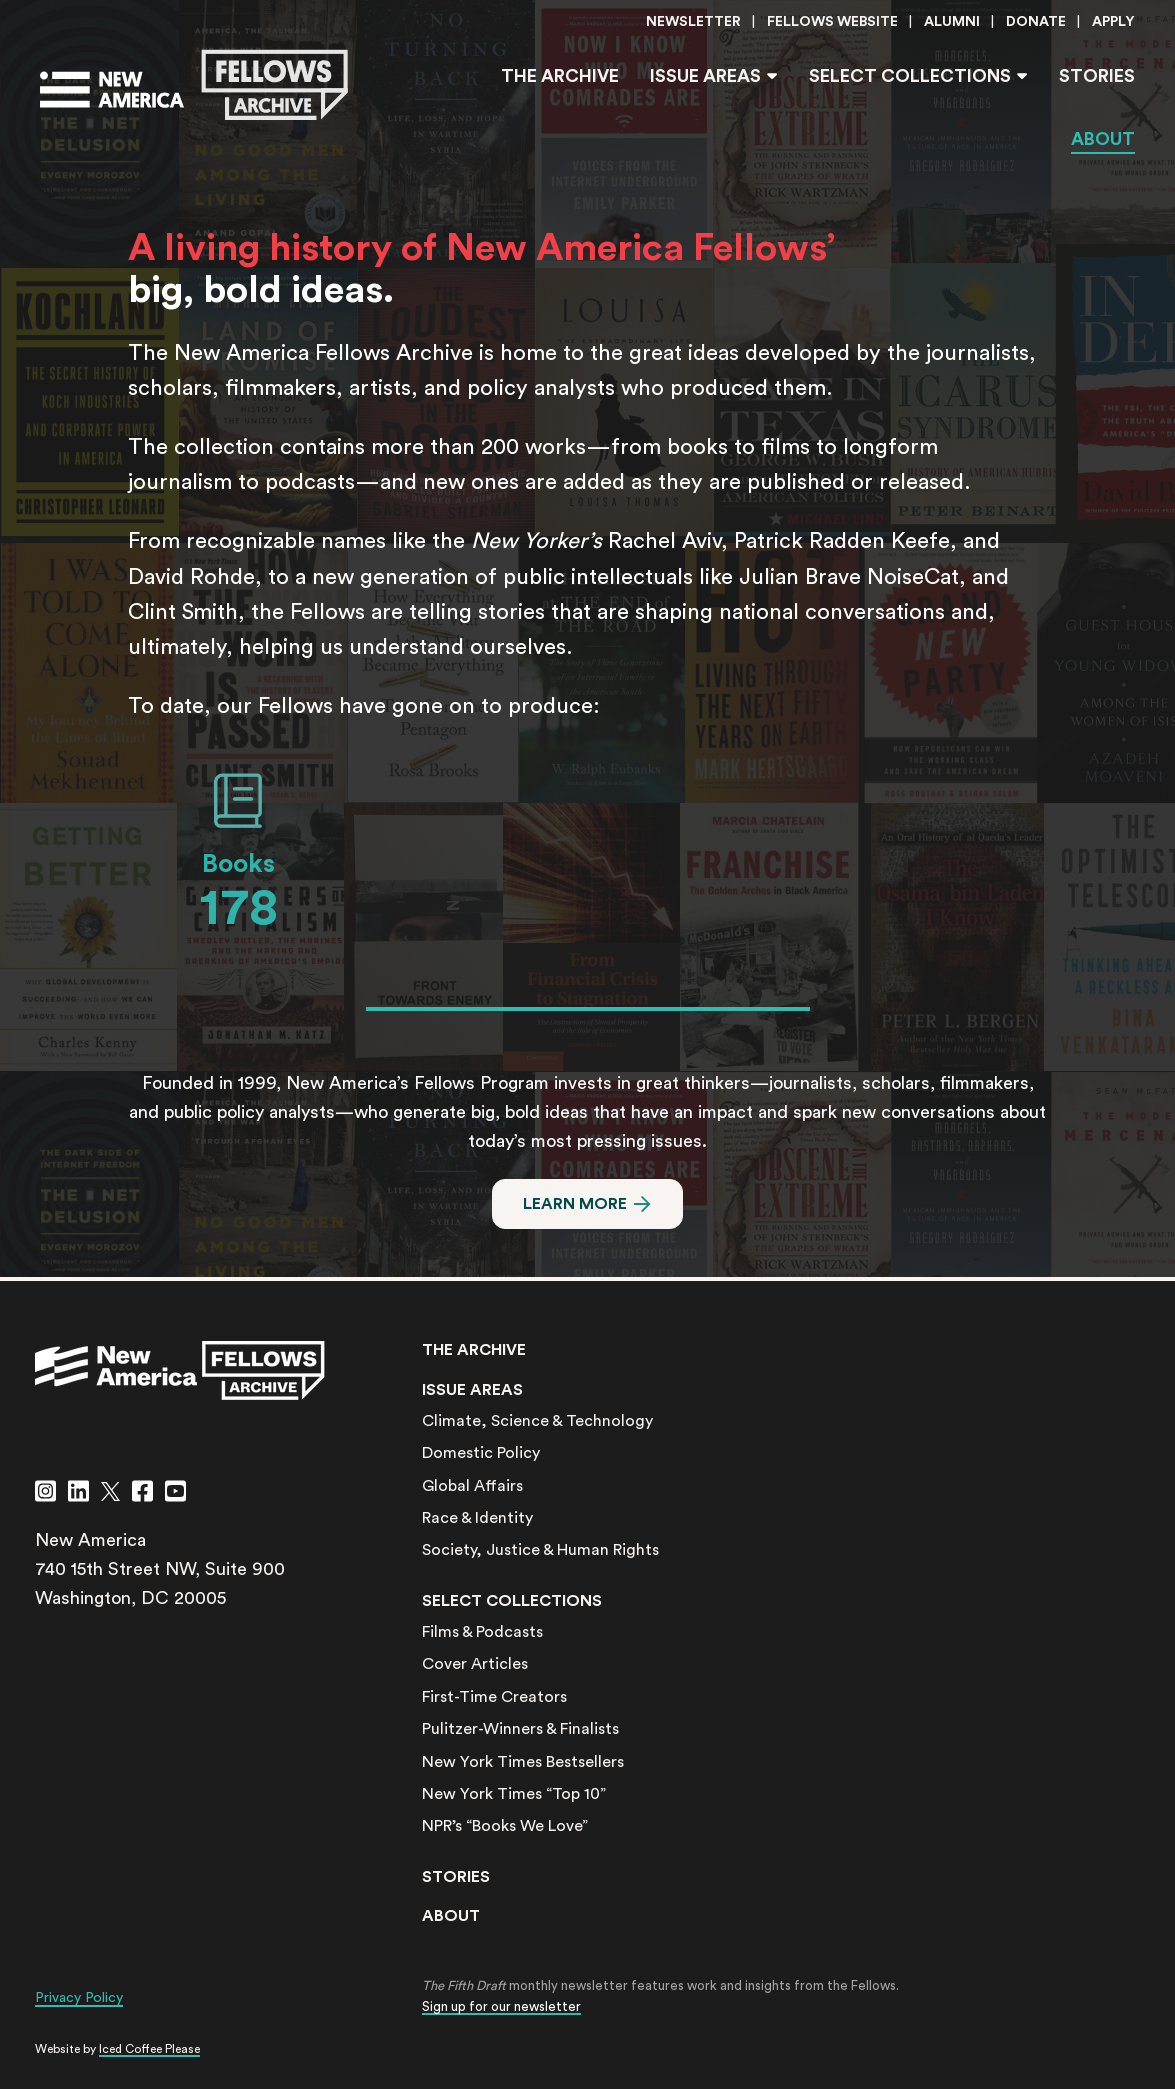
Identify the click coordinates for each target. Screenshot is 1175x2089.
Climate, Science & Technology (537, 1421)
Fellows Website (832, 22)
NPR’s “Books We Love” (505, 1826)
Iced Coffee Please (149, 2049)
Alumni (952, 22)
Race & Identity (477, 1518)
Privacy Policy (79, 1998)
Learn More (575, 1204)
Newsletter (693, 22)
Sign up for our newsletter (501, 2006)
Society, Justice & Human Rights (540, 1550)
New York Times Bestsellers (523, 1762)
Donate (1036, 22)
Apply (1113, 22)
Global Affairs (472, 1486)
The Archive (560, 76)
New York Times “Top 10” (514, 1794)
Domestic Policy (481, 1453)
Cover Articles (475, 1664)
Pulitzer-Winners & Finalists (520, 1729)
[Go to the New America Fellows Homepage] (194, 85)
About (1103, 139)
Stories (1097, 76)
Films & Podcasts (482, 1632)
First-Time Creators (494, 1697)
